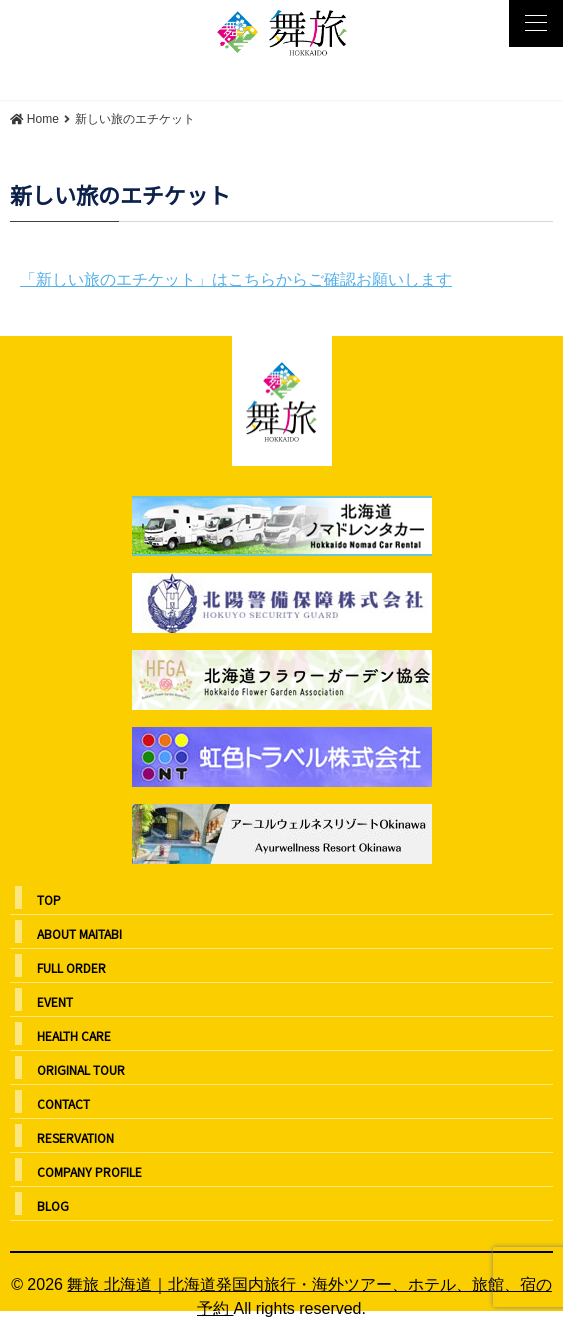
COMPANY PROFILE (89, 1171)
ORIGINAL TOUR (81, 1069)
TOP (49, 899)
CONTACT (63, 1103)
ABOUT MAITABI (79, 933)
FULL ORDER (71, 967)
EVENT (55, 1001)
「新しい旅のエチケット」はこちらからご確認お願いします (236, 279)
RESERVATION (75, 1137)
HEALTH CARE (74, 1035)
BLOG (53, 1205)
